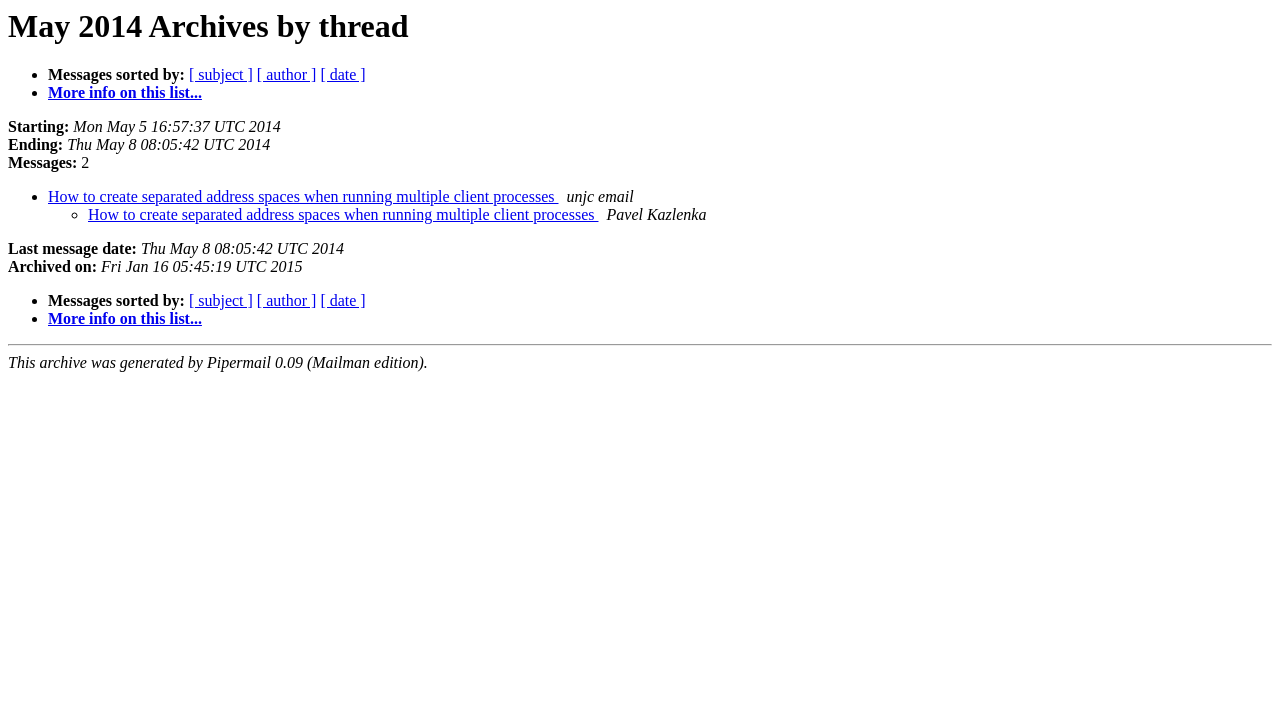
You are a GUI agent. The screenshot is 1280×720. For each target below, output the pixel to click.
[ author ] (287, 74)
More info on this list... (125, 92)
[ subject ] (221, 74)
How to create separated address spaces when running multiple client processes (303, 196)
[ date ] (342, 74)
